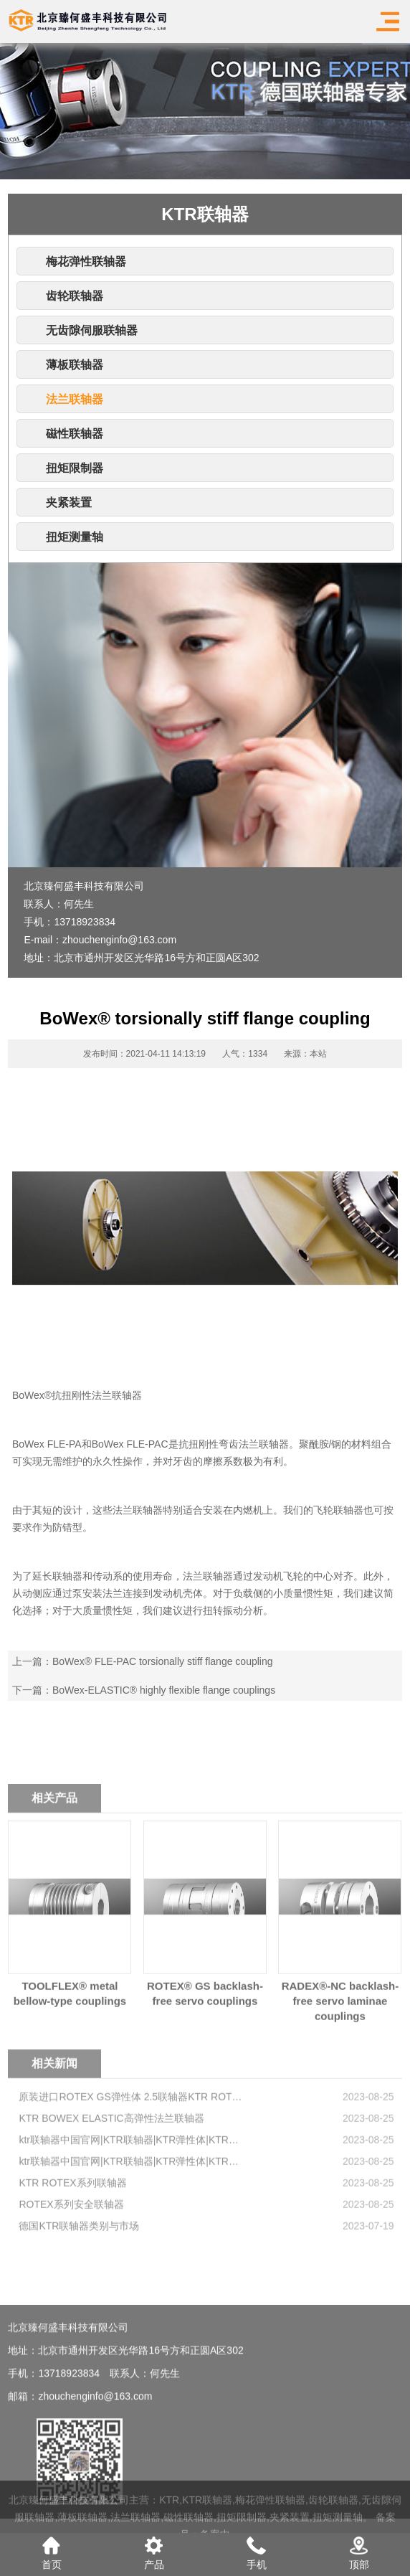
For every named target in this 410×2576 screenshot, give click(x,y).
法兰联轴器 (74, 399)
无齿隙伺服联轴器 (92, 330)
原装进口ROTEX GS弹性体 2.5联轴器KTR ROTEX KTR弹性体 (131, 2159)
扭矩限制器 (74, 468)
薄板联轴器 (74, 365)
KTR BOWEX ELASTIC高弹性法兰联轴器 (111, 2180)
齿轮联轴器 (74, 296)
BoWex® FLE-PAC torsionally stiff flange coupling (162, 1661)
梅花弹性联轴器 (86, 261)
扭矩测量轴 (74, 537)
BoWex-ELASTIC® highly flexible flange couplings (163, 1690)
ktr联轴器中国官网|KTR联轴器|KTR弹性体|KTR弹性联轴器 (131, 2224)
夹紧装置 (69, 502)
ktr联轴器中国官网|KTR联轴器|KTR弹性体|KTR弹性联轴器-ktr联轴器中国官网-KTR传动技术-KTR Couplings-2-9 (131, 2202)
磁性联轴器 (74, 434)
